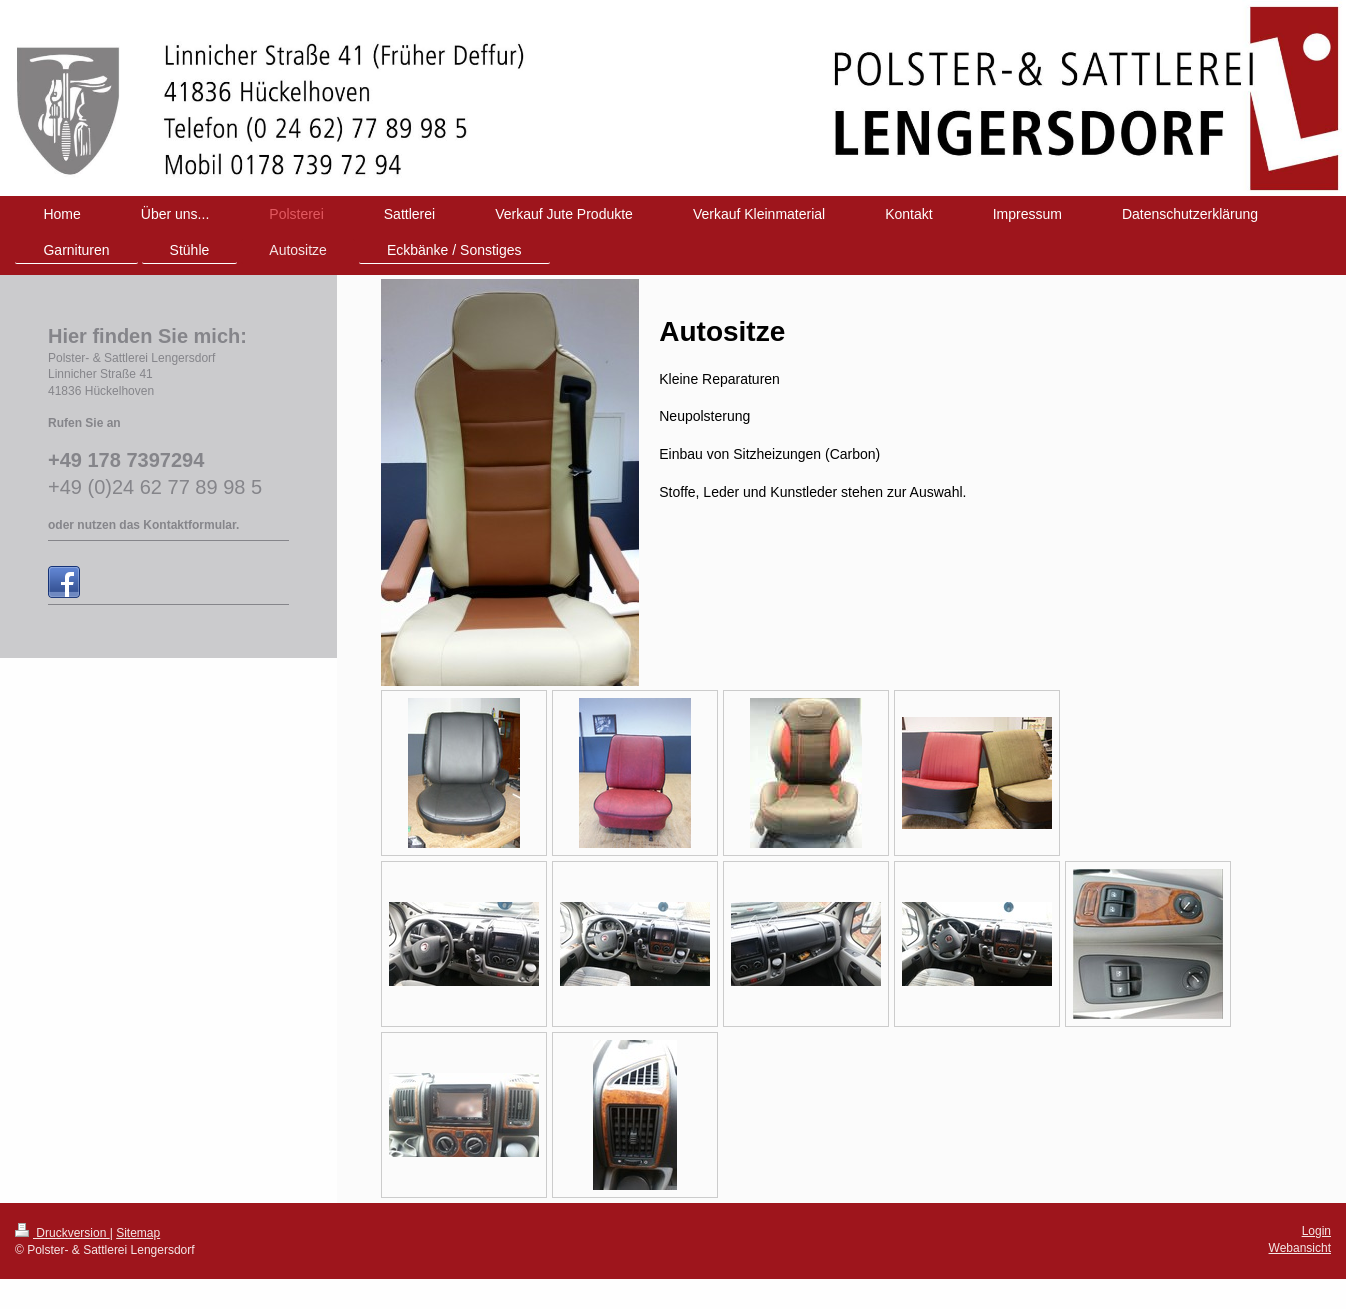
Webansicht (1300, 1248)
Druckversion (62, 1233)
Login (1316, 1231)
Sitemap (138, 1233)
